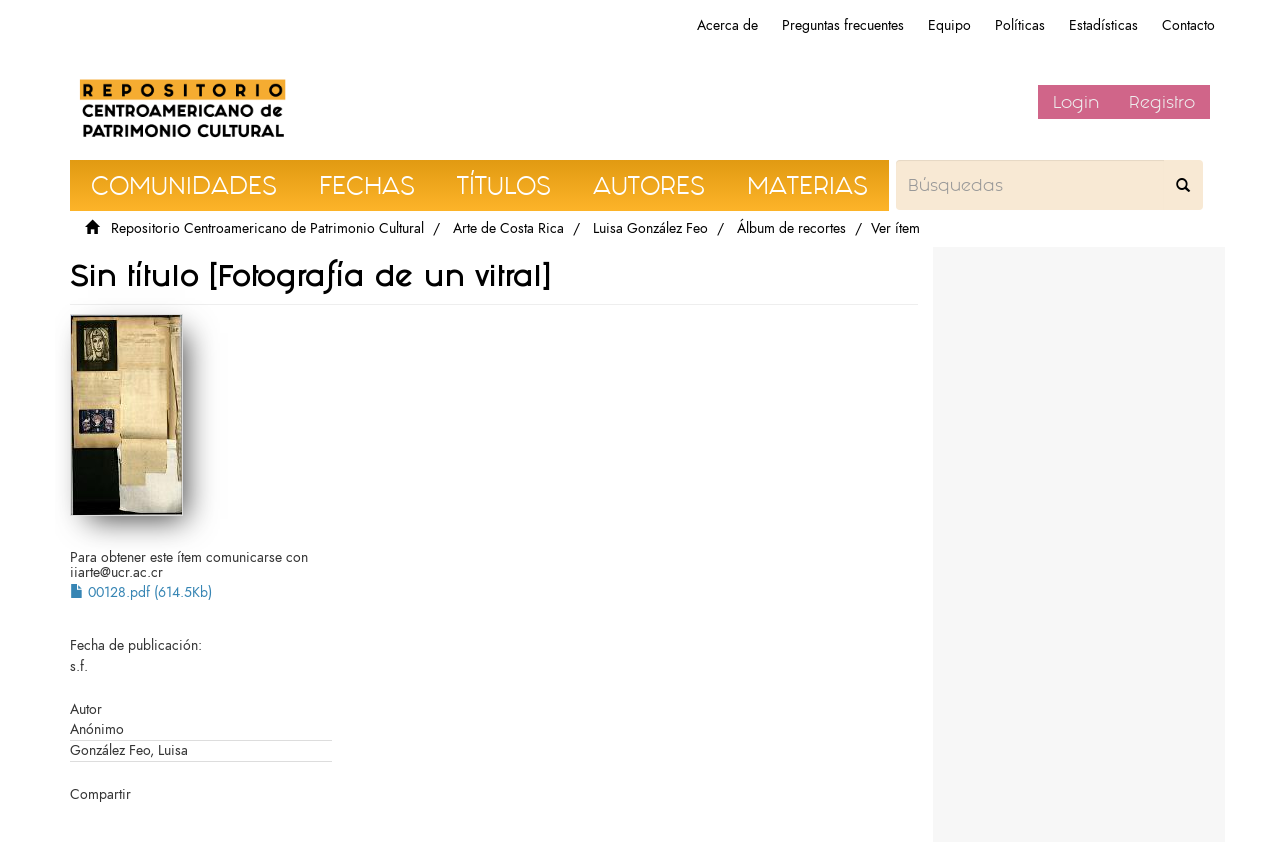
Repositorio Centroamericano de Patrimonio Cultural (267, 228)
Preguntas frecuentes (843, 25)
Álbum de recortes (791, 228)
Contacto (1188, 25)
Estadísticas (1103, 25)
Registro (1162, 102)
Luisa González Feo (650, 228)
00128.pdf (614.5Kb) (141, 592)
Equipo (949, 25)
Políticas (1020, 25)
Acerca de (727, 25)
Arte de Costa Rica (508, 228)
